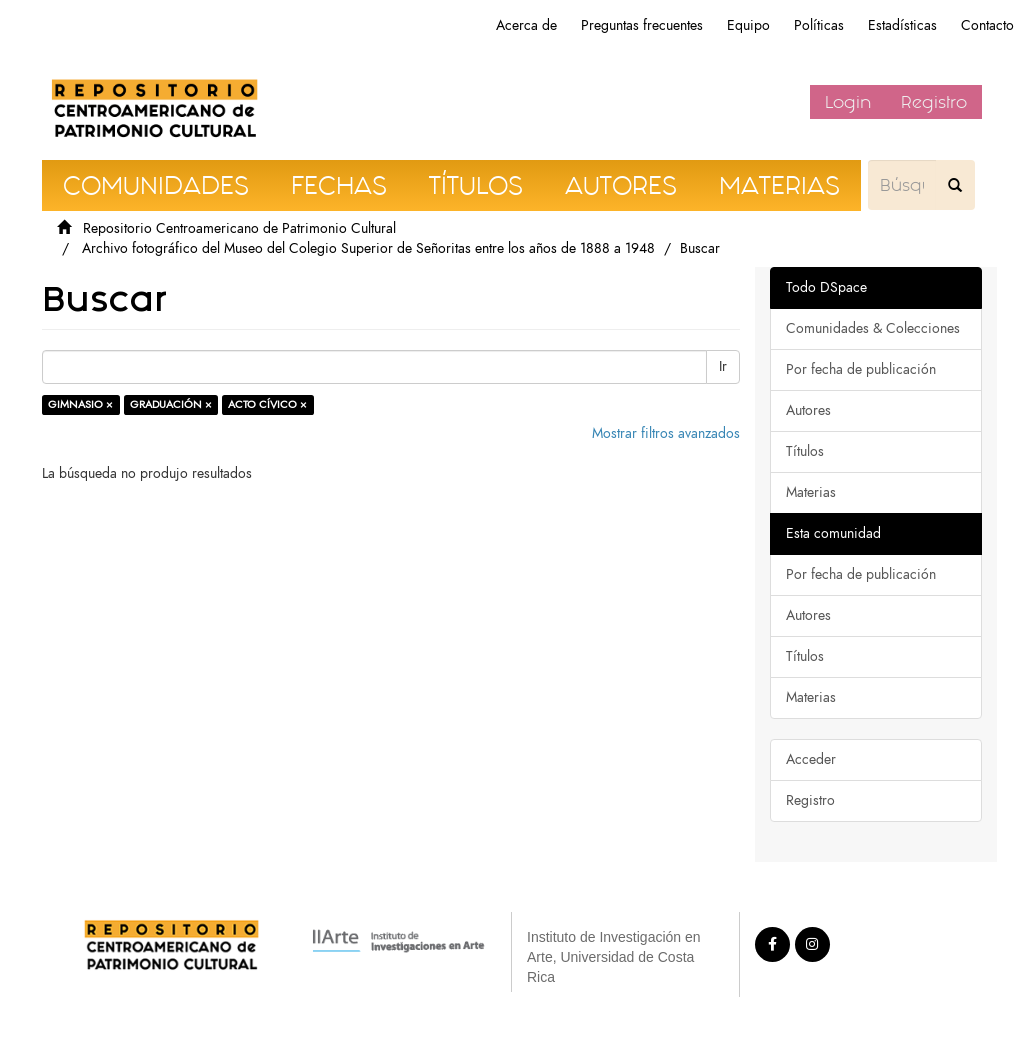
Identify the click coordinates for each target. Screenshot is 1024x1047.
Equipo (748, 25)
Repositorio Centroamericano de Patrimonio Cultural (239, 228)
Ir (723, 366)
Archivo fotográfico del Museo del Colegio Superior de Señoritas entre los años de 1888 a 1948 (368, 248)
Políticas (819, 25)
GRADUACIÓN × (171, 404)
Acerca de (526, 25)
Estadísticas (902, 25)
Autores (808, 410)
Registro (934, 102)
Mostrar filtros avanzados (666, 433)
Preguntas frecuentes (642, 25)
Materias (811, 492)
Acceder (811, 759)
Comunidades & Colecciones (873, 328)
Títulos (805, 451)
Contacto (987, 25)
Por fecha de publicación (861, 369)
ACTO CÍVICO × (267, 404)
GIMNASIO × (80, 404)
